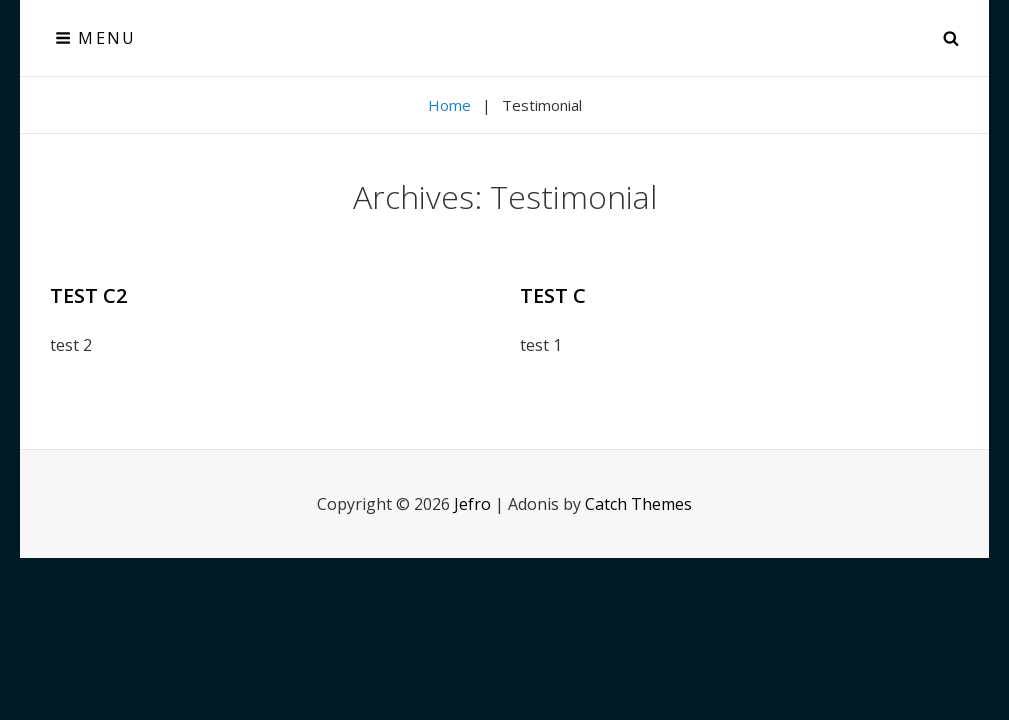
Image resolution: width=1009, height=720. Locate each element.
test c (553, 295)
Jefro (472, 504)
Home (449, 105)
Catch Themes (638, 504)
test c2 (88, 295)
